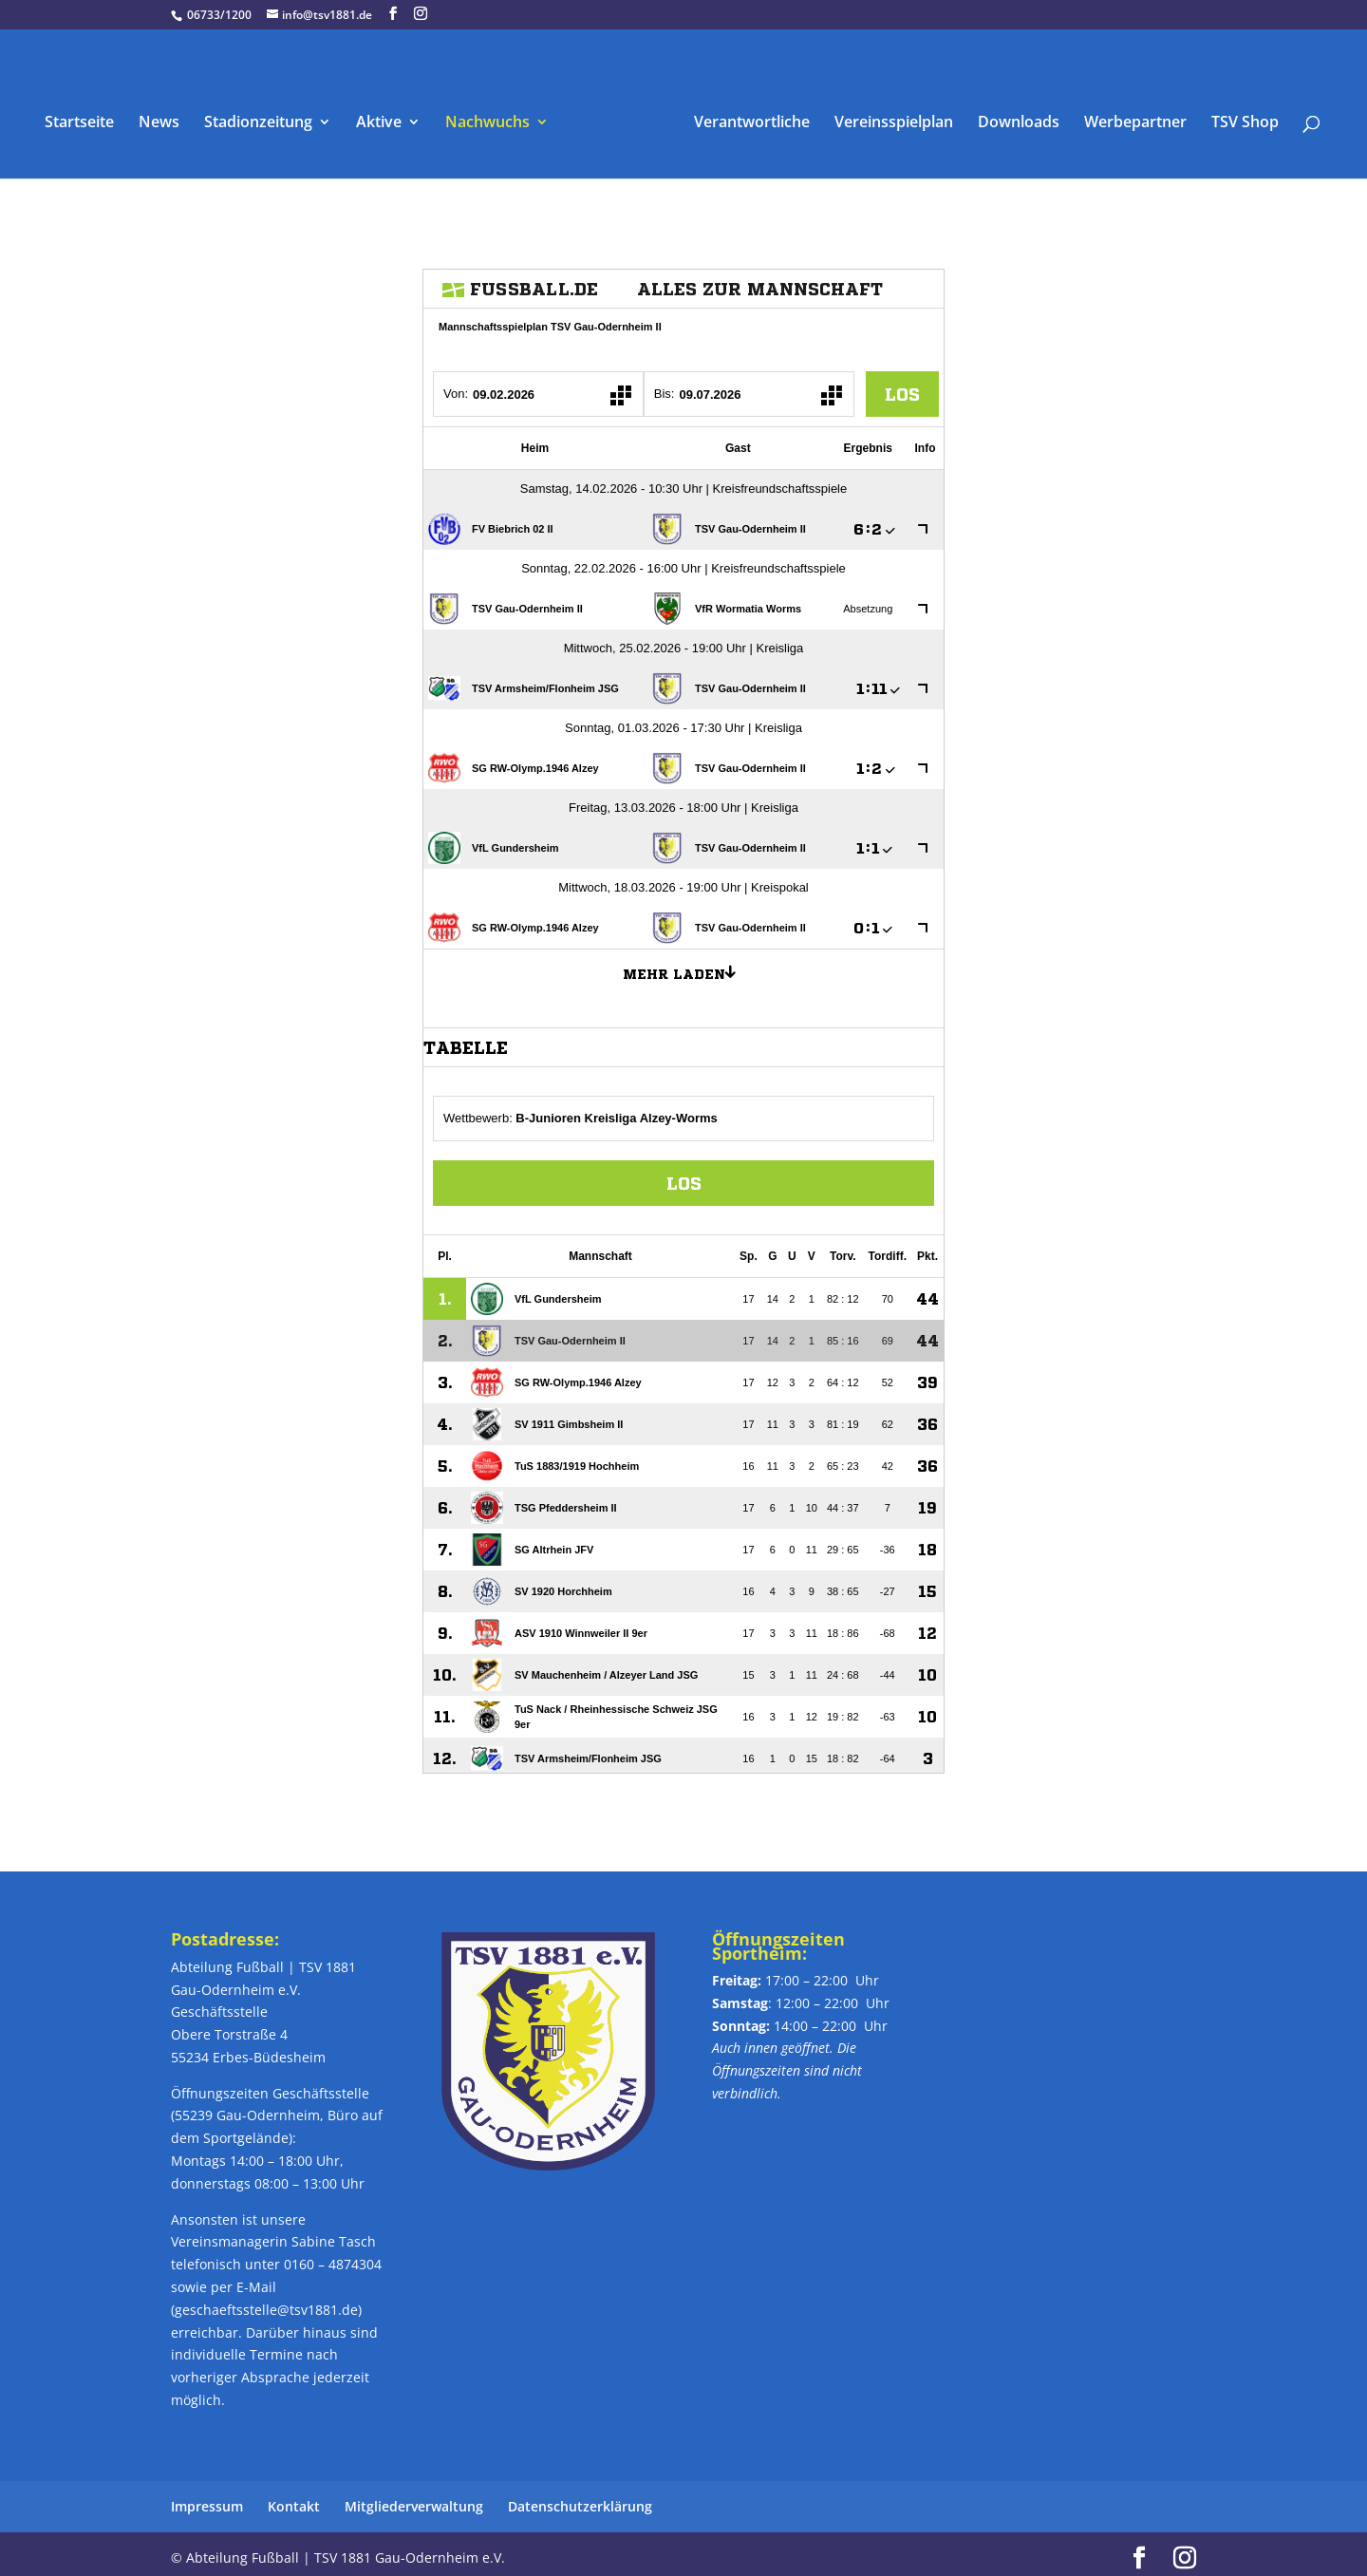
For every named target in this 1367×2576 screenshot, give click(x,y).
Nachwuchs (494, 114)
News (165, 114)
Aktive (385, 114)
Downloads (1012, 114)
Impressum (207, 2499)
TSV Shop (1238, 114)
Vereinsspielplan (887, 114)
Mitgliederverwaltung (414, 2499)
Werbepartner (1128, 114)
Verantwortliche (745, 114)
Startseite (86, 114)
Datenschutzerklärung (580, 2499)
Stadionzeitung (265, 114)
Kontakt (294, 2499)
